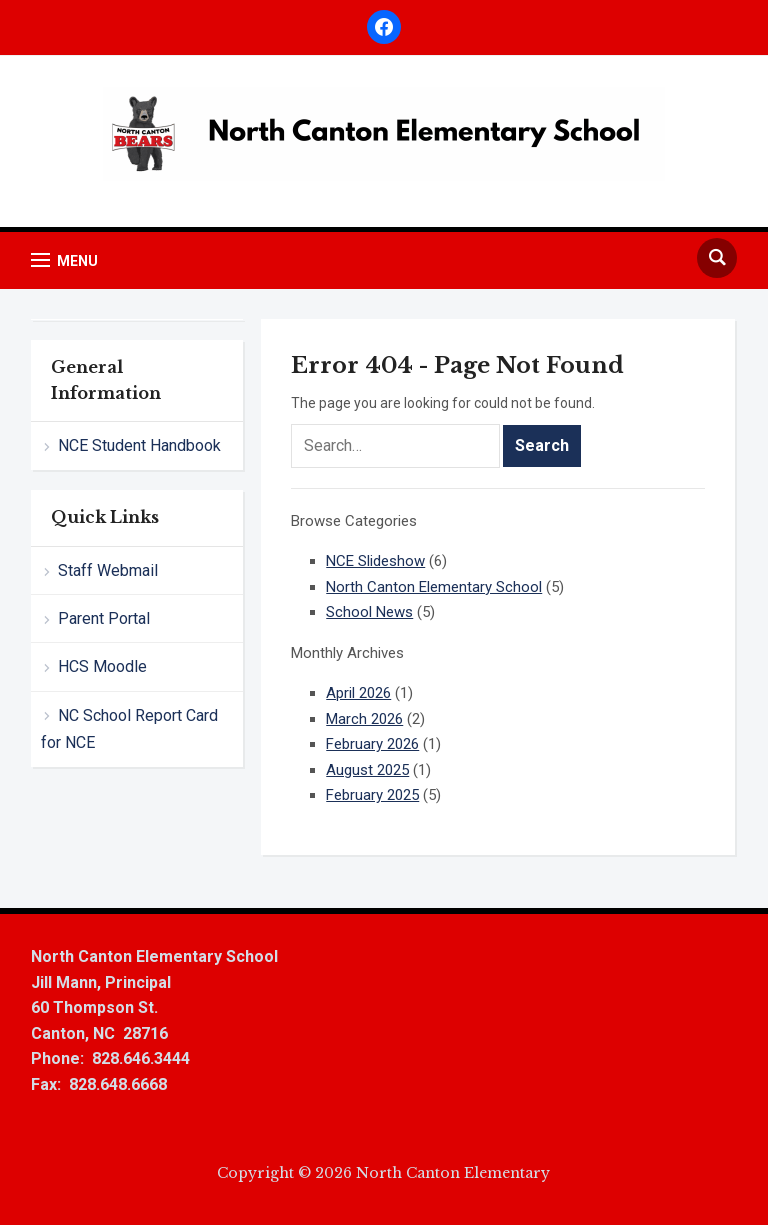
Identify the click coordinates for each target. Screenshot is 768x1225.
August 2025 (367, 770)
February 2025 (372, 795)
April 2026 (358, 693)
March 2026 (364, 719)
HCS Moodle (102, 666)
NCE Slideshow (375, 561)
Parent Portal (104, 618)
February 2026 (372, 744)
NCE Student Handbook (139, 445)
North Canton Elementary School (434, 587)
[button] (64, 260)
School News (369, 612)
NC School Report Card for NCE (129, 729)
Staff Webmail (108, 570)
